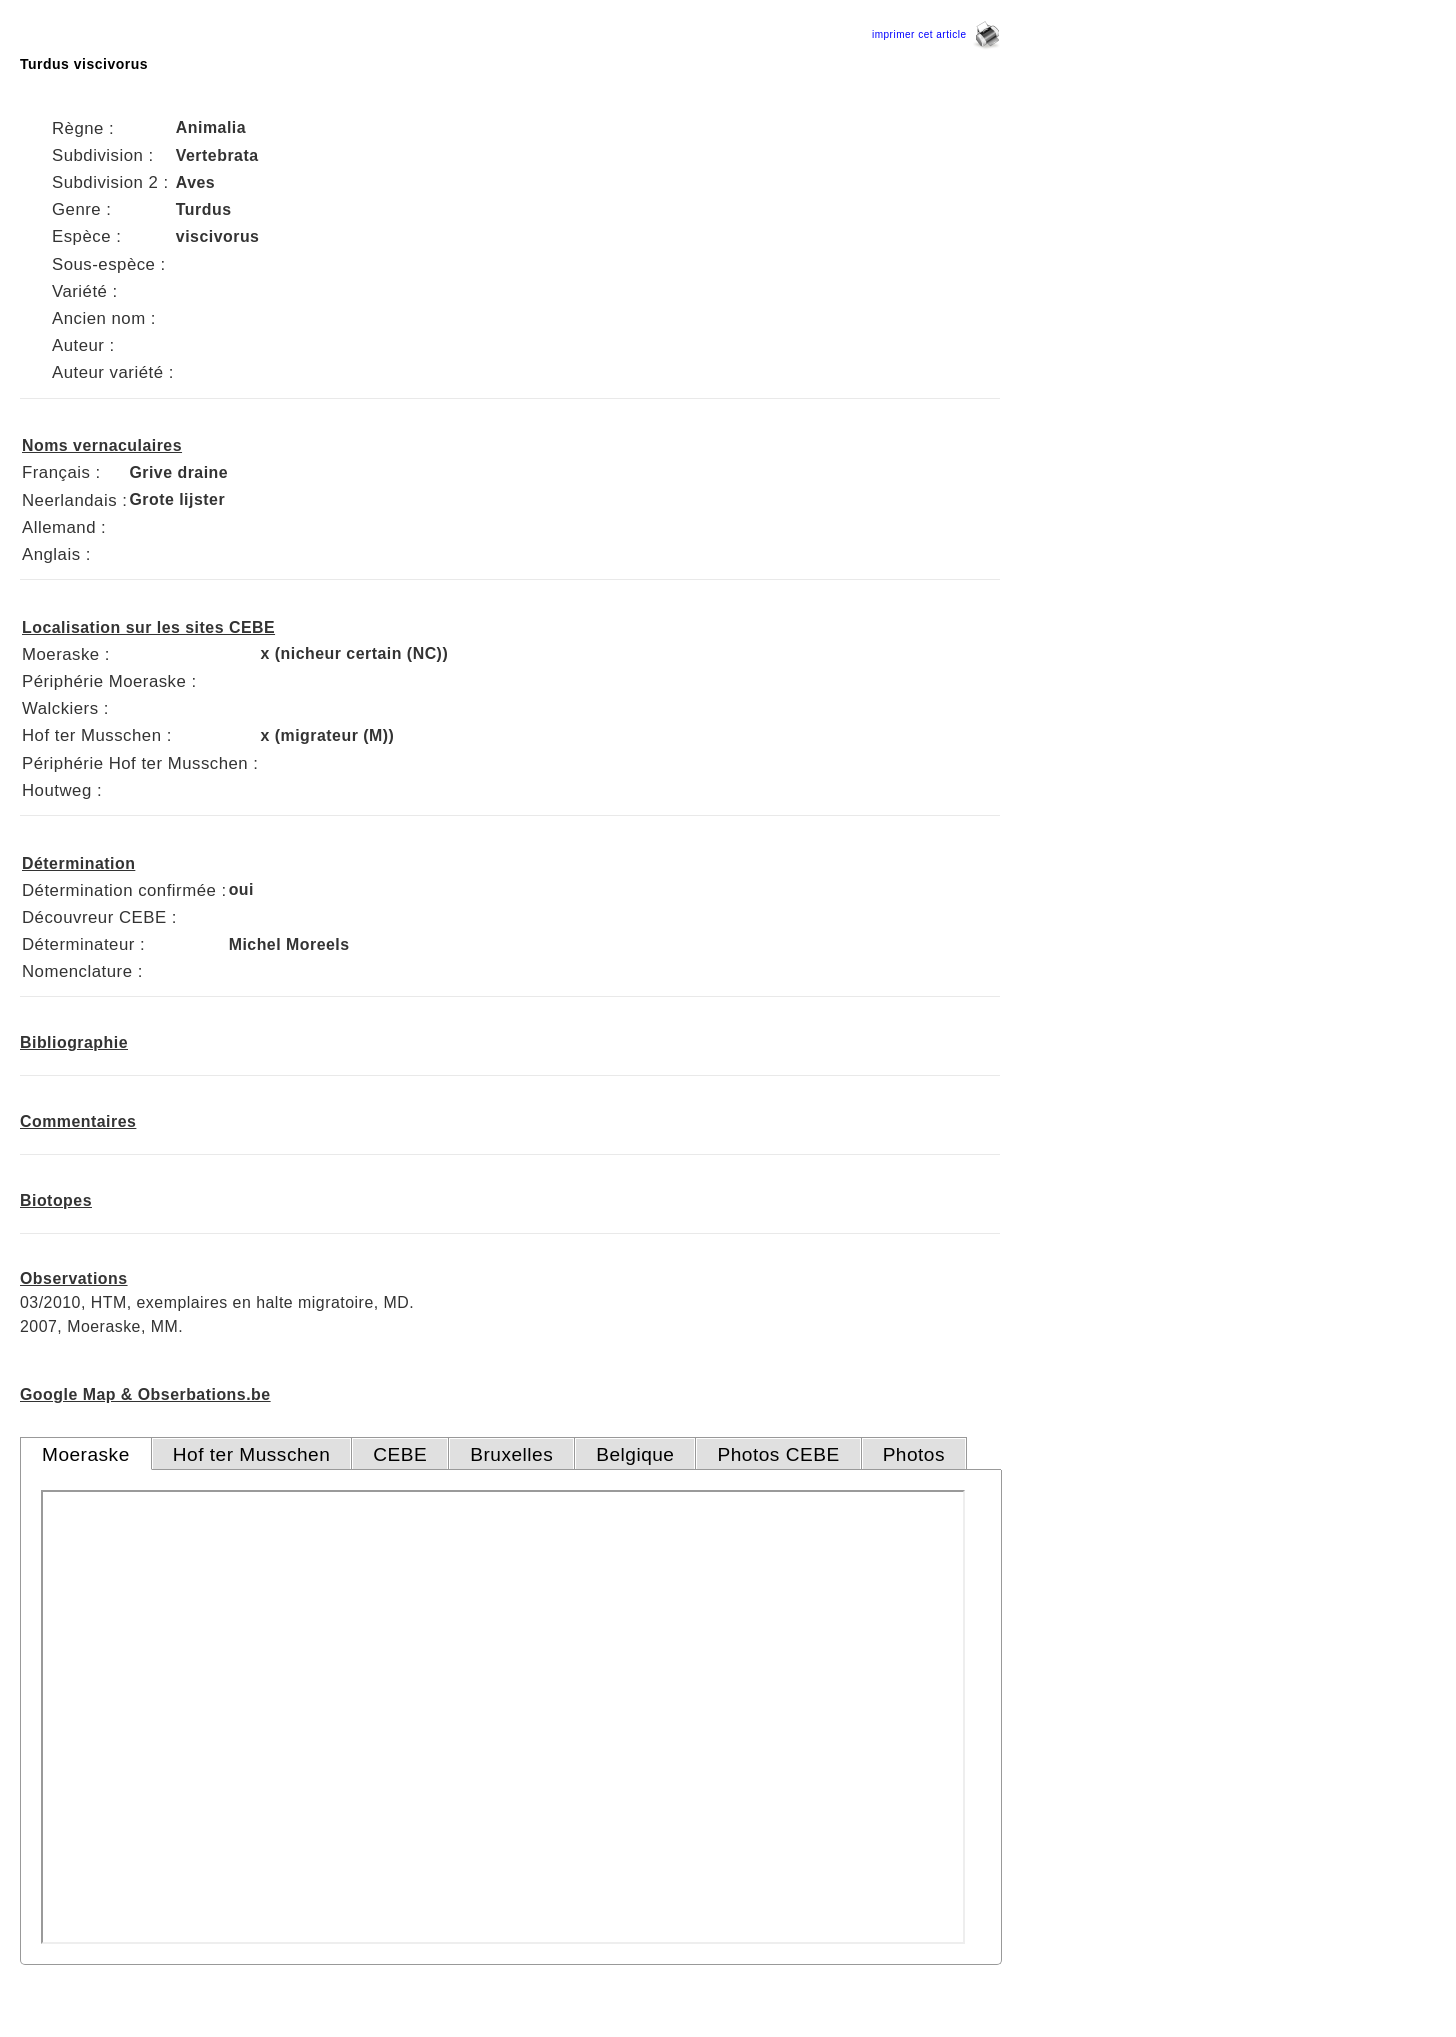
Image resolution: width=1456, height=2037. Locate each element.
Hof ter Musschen (252, 1454)
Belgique (635, 1454)
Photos (914, 1454)
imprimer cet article (936, 34)
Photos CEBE (778, 1454)
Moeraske (86, 1454)
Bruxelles (511, 1454)
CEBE (400, 1454)
